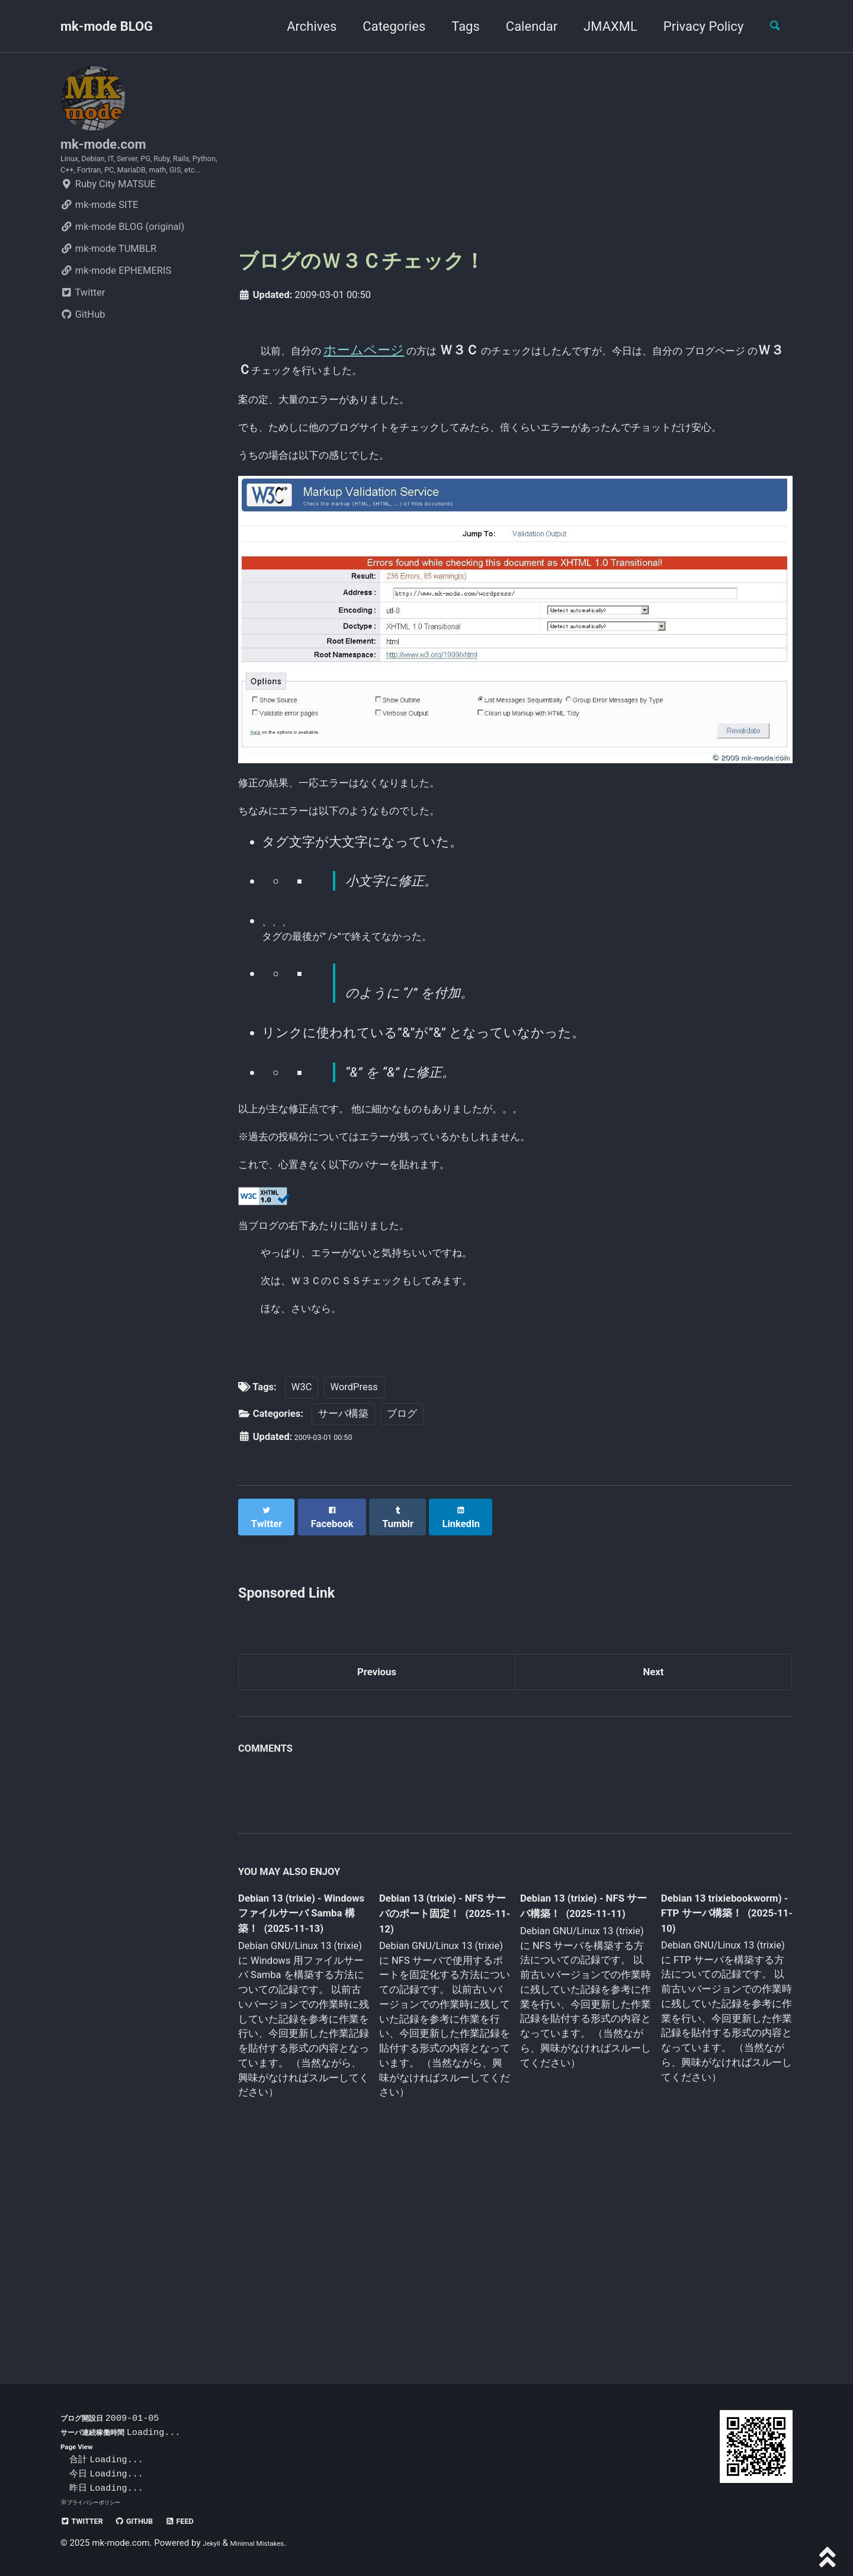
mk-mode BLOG (106, 26)
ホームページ (389, 350)
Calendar (521, 26)
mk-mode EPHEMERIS (115, 307)
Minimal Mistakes (271, 2542)
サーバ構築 (343, 1601)
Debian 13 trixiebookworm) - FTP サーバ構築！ (714, 2099)
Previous (377, 1852)
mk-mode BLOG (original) (122, 264)
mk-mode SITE (99, 242)
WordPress (354, 1574)
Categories (383, 26)
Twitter (82, 329)
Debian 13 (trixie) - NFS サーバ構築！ (574, 2091)
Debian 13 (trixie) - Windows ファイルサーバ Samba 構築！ (300, 2100)
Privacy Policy (693, 26)
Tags (455, 26)
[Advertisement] (515, 149)
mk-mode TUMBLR (108, 286)
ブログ (402, 1601)
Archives (301, 26)
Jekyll (214, 2542)
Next (653, 1852)
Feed (208, 2520)
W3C (301, 1574)
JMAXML (600, 26)
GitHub (82, 351)
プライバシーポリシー (99, 2502)
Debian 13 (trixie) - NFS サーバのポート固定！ (440, 2100)
